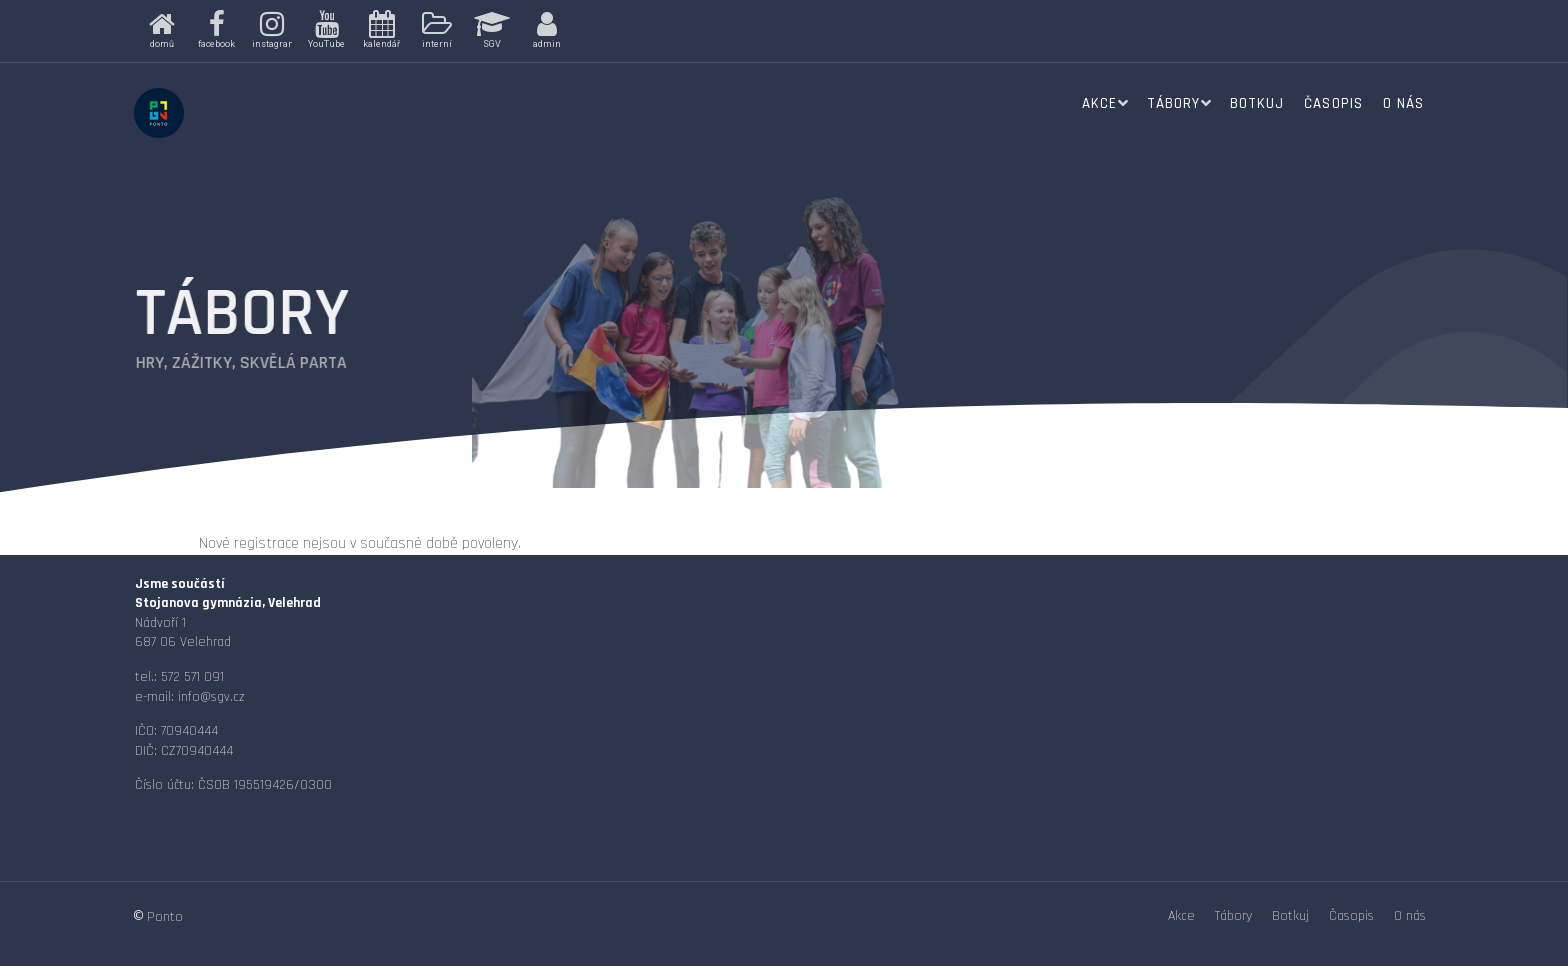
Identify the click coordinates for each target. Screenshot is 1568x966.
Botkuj (1257, 103)
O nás (1403, 103)
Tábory (1173, 103)
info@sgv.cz (211, 697)
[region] (446, 31)
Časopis (1333, 103)
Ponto (165, 917)
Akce (1099, 103)
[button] (161, 31)
